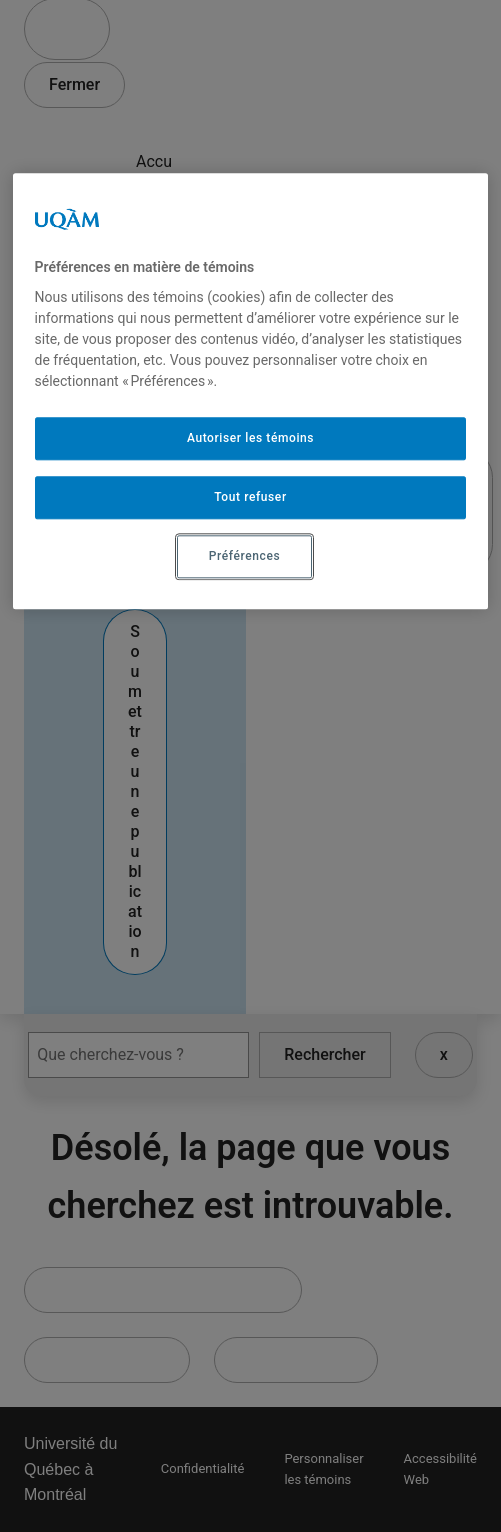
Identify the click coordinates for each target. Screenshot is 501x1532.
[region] (251, 391)
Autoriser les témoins (250, 439)
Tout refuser (250, 498)
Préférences (244, 556)
